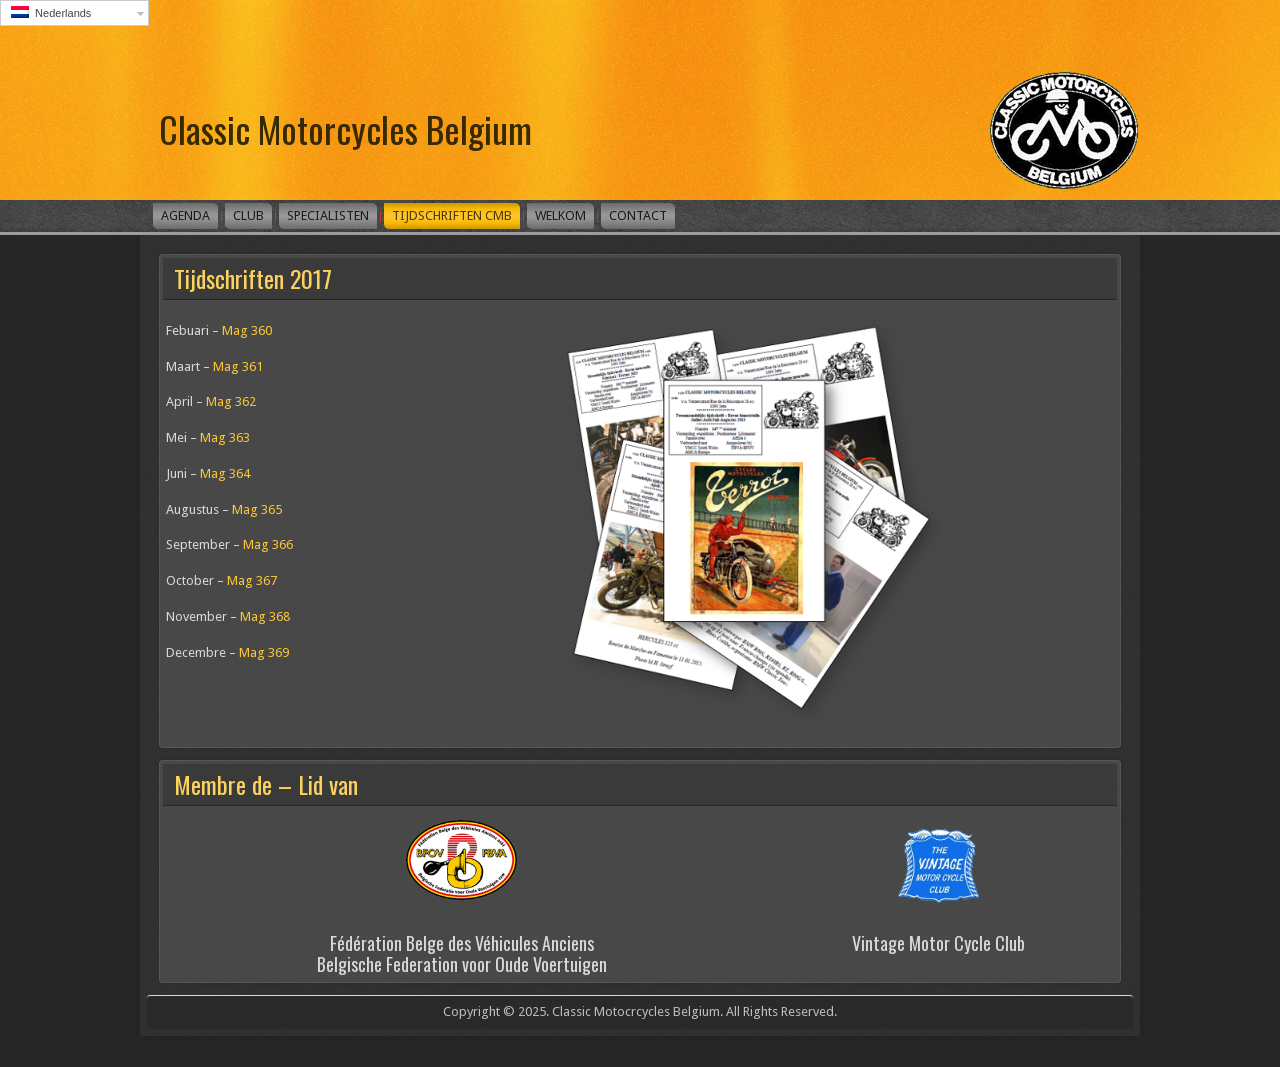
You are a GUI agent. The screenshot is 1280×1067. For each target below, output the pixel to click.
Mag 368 (265, 616)
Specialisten (328, 215)
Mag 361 (238, 366)
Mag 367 (252, 580)
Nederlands (51, 12)
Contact (638, 215)
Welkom (560, 215)
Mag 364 (225, 473)
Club (248, 215)
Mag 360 (247, 330)
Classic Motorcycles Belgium (345, 128)
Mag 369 (264, 652)
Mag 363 (225, 437)
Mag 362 (231, 401)
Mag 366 (268, 544)
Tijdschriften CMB (452, 215)
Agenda (185, 215)
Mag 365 (257, 509)
